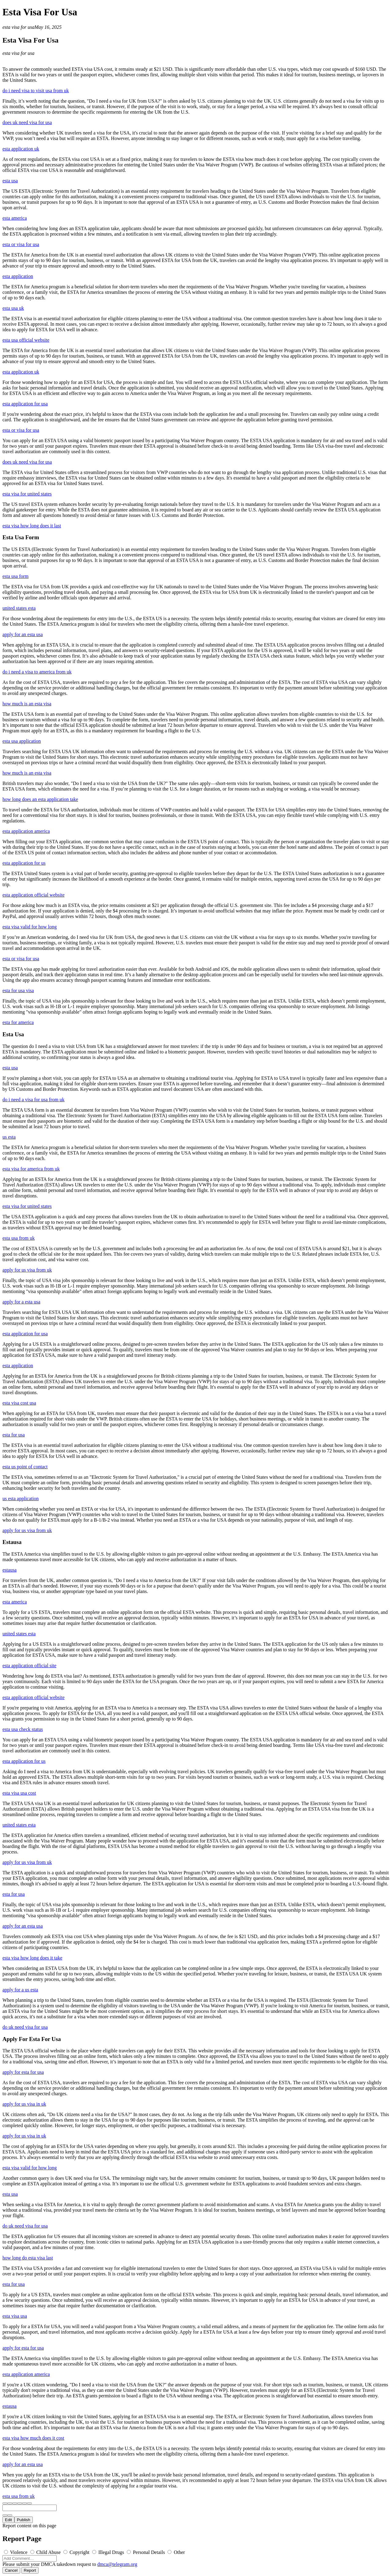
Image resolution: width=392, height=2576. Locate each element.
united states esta (19, 608)
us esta (9, 1137)
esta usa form (15, 576)
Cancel (11, 2570)
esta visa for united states (27, 493)
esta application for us (24, 863)
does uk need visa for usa (27, 122)
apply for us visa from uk (27, 1270)
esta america (14, 218)
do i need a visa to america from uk (37, 671)
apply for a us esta (20, 1989)
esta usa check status (22, 1729)
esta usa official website (25, 340)
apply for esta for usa (23, 2072)
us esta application (20, 1498)
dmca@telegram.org (117, 2564)
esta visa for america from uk (31, 1168)
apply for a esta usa (21, 1301)
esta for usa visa (18, 990)
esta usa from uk (18, 1238)
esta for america (18, 1022)
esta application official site (29, 1665)
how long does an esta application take (40, 799)
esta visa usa (14, 2316)
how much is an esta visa (26, 703)
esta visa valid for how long (29, 926)
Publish (23, 2519)
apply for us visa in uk (24, 2104)
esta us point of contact (25, 1466)
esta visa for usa (18, 27)
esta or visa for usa (20, 244)
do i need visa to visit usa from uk (35, 90)
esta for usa (13, 1434)
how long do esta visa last (27, 2257)
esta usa (10, 180)
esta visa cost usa (19, 1403)
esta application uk (20, 148)
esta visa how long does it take (32, 1957)
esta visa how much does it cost (33, 2438)
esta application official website (33, 894)
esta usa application (21, 741)
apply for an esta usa (22, 634)
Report (30, 2570)
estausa (9, 1570)
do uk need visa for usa (25, 2027)
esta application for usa (25, 403)
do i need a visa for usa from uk (33, 1099)
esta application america (26, 831)
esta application (17, 276)
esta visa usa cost (19, 1793)
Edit (8, 2519)
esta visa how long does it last (31, 525)
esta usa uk (13, 308)
